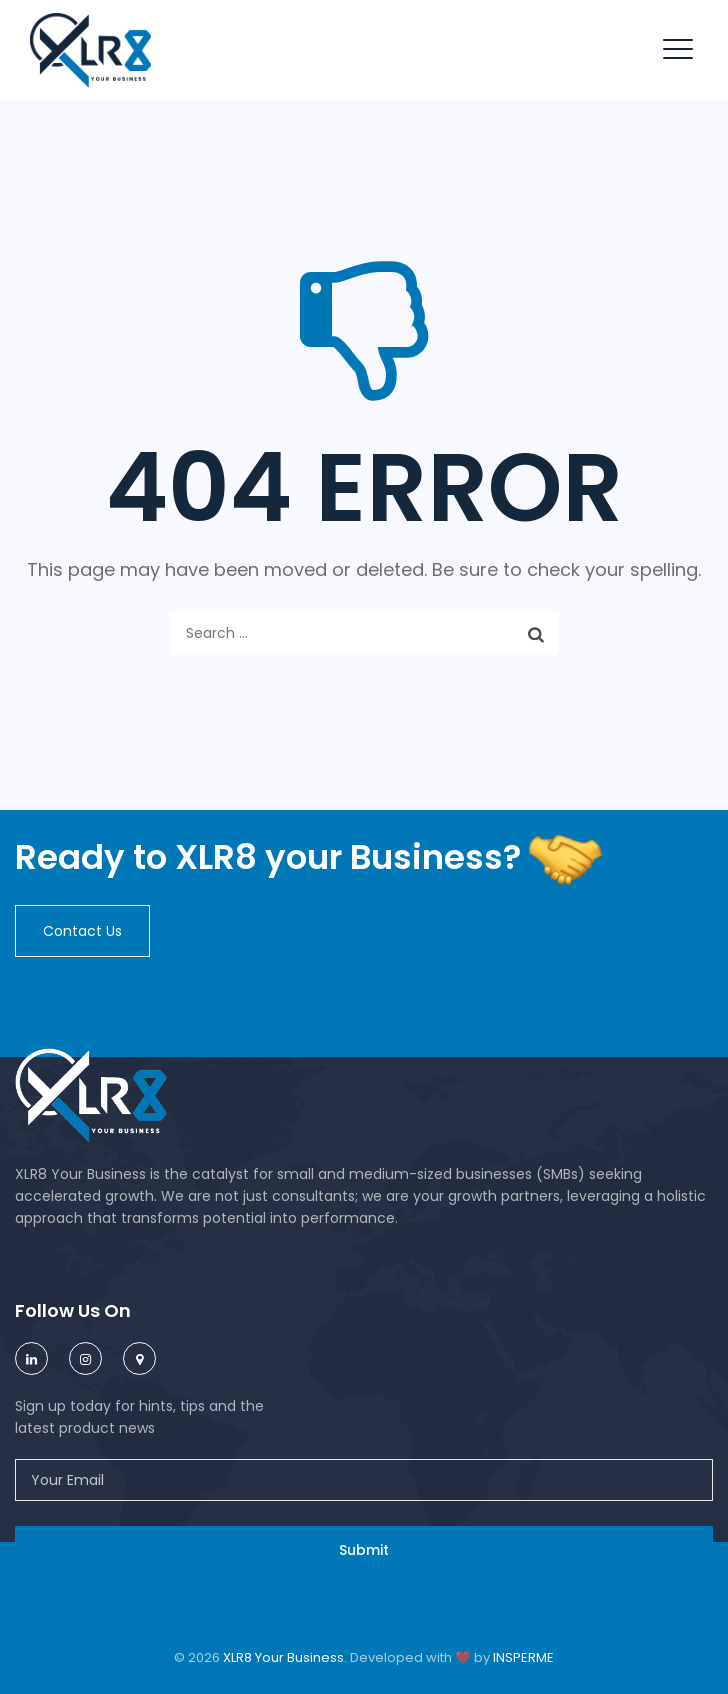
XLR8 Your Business (283, 1657)
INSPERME (523, 1657)
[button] (82, 931)
